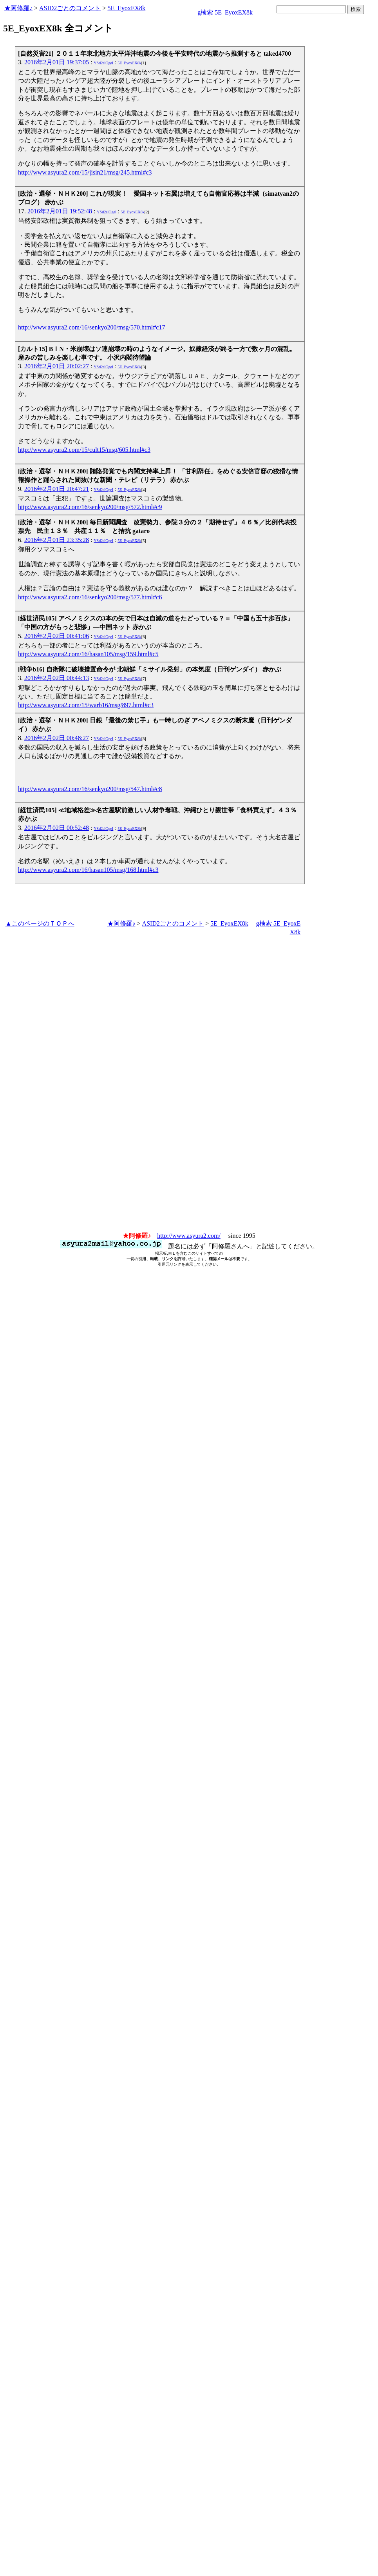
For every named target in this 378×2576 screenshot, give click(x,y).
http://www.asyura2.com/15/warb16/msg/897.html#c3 (86, 705)
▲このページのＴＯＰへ (39, 923)
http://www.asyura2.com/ (189, 1235)
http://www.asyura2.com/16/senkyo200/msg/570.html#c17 (91, 327)
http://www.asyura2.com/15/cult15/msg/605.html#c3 (84, 449)
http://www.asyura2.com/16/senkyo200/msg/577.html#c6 (90, 597)
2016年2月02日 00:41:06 (56, 636)
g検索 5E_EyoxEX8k (225, 12)
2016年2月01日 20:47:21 (56, 489)
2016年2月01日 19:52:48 (59, 211)
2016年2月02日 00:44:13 (56, 678)
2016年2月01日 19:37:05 (56, 62)
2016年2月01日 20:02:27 (56, 366)
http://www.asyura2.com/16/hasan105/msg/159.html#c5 (88, 654)
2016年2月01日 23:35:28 (56, 540)
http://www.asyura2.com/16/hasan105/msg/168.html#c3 (88, 869)
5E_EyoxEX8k (126, 8)
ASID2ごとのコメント (70, 8)
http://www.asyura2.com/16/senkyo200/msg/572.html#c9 (90, 507)
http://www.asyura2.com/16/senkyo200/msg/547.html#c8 (90, 789)
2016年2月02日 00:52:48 (56, 827)
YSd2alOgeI (103, 63)
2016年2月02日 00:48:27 (56, 738)
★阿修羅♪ (18, 8)
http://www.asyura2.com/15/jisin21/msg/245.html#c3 (85, 172)
